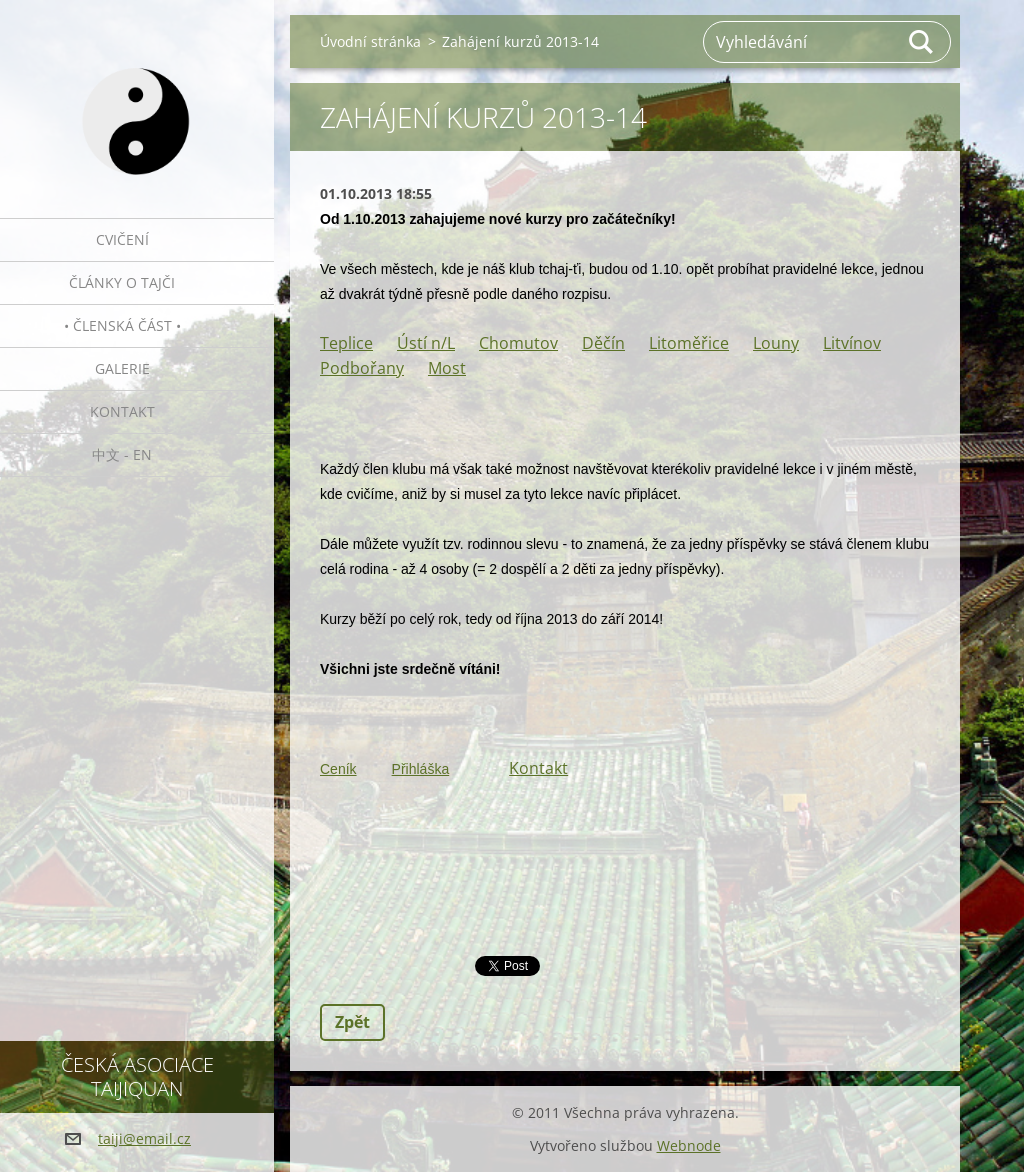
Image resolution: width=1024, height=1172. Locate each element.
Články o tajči (122, 282)
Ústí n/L (426, 343)
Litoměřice (689, 343)
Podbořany (362, 368)
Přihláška (421, 769)
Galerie (122, 368)
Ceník (338, 769)
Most (447, 368)
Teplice (346, 343)
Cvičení (122, 239)
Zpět (352, 1022)
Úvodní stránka (370, 41)
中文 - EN (122, 454)
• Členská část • (122, 325)
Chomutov (518, 343)
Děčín (603, 343)
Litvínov (852, 343)
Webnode (689, 1145)
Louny (776, 343)
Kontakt (122, 411)
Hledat (922, 42)
